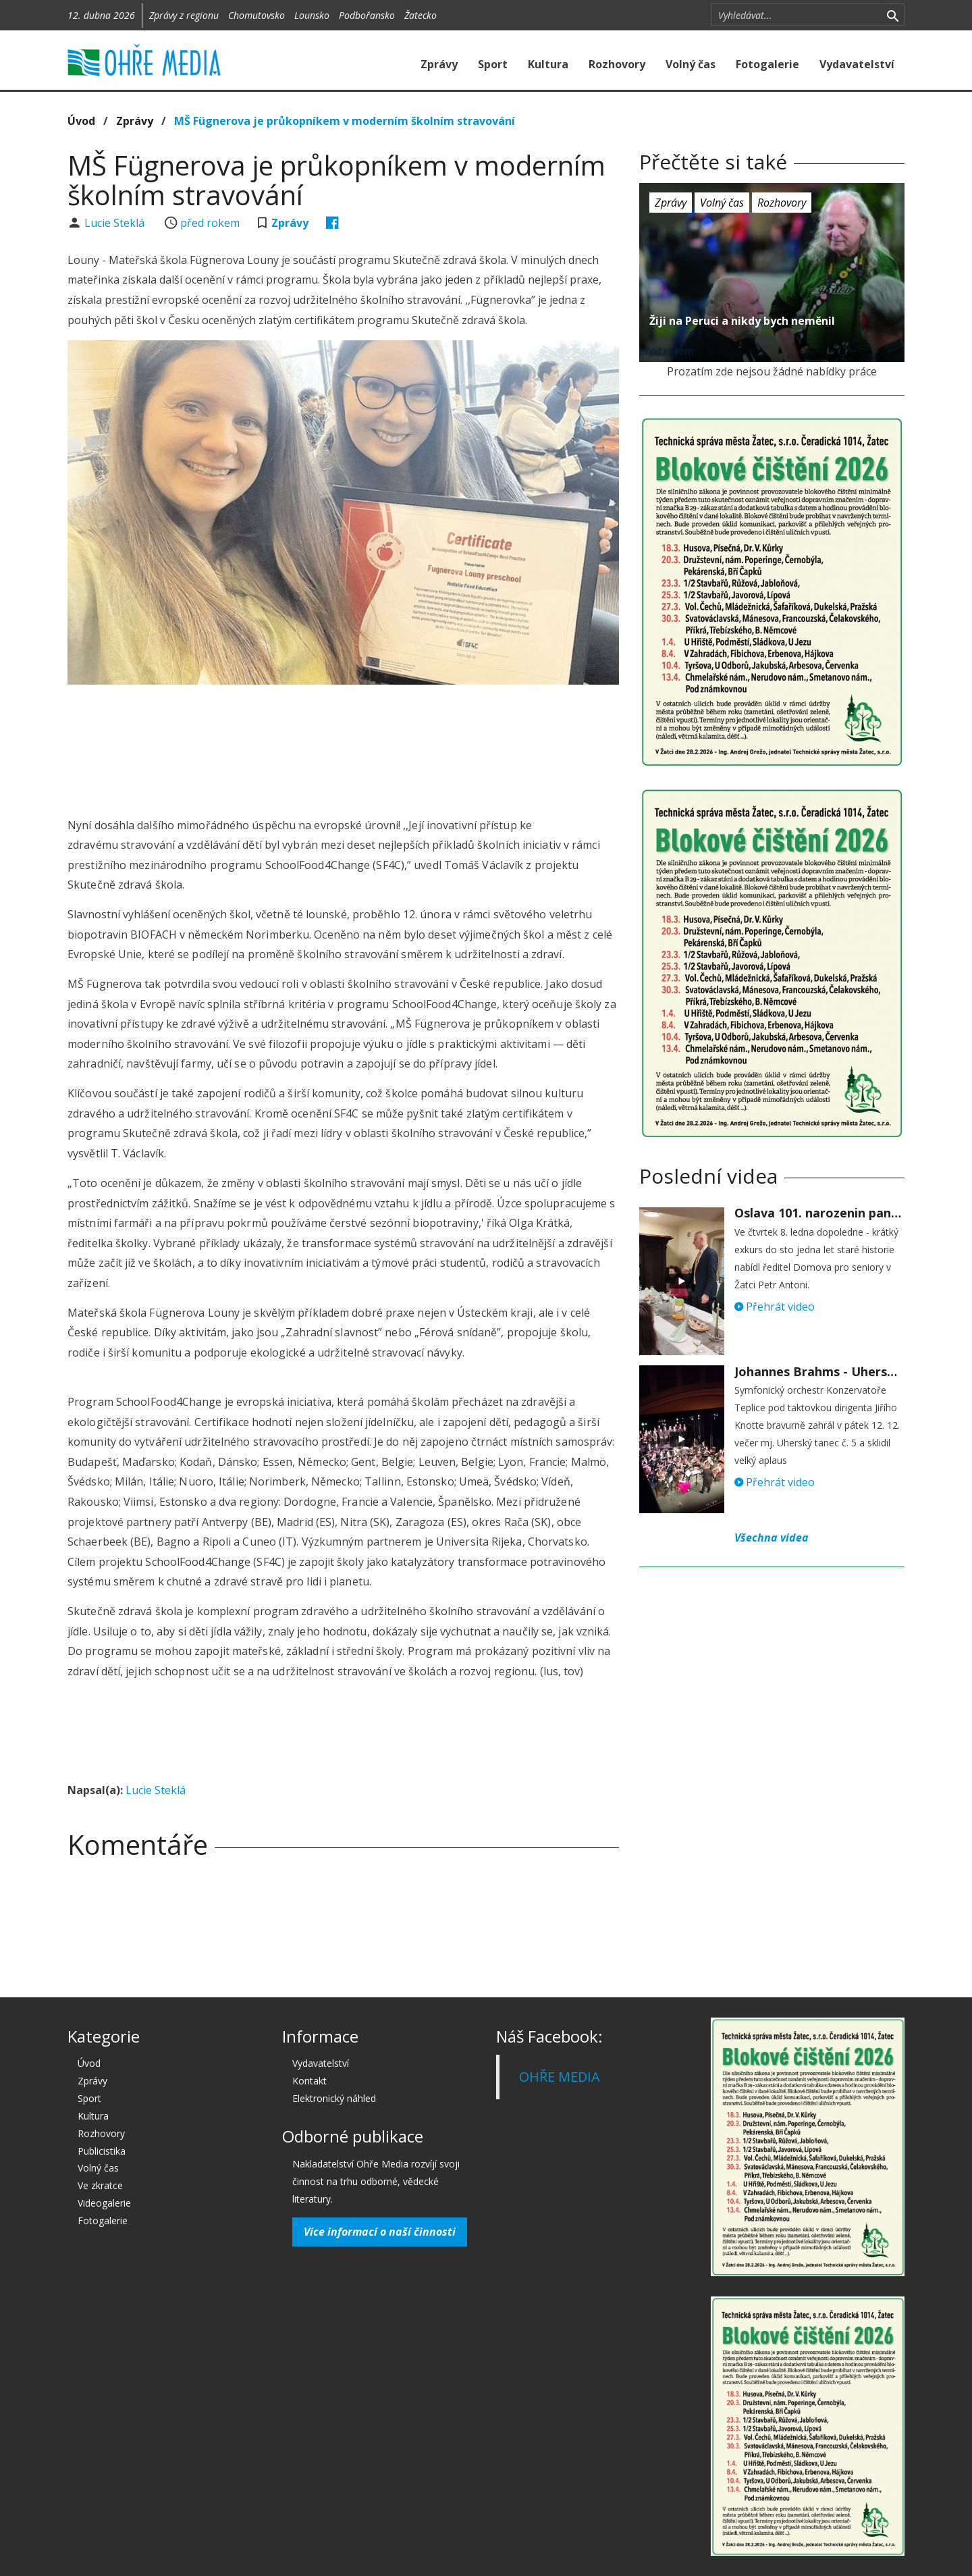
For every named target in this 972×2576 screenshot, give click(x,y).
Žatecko (420, 15)
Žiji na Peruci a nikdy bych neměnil (742, 320)
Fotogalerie (767, 64)
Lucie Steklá (115, 222)
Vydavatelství (856, 64)
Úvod (81, 120)
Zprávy (439, 64)
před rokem (210, 222)
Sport (493, 64)
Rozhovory (617, 64)
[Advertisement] (343, 732)
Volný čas (691, 64)
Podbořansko (367, 15)
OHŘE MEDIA (559, 2077)
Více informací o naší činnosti (380, 2231)
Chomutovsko (256, 15)
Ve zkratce (100, 2185)
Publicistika (102, 2151)
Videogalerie (104, 2203)
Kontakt (309, 2080)
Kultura (548, 64)
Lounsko (311, 15)
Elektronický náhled (334, 2098)
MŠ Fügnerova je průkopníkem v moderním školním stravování (344, 120)
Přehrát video (774, 1306)
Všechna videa (771, 1537)
